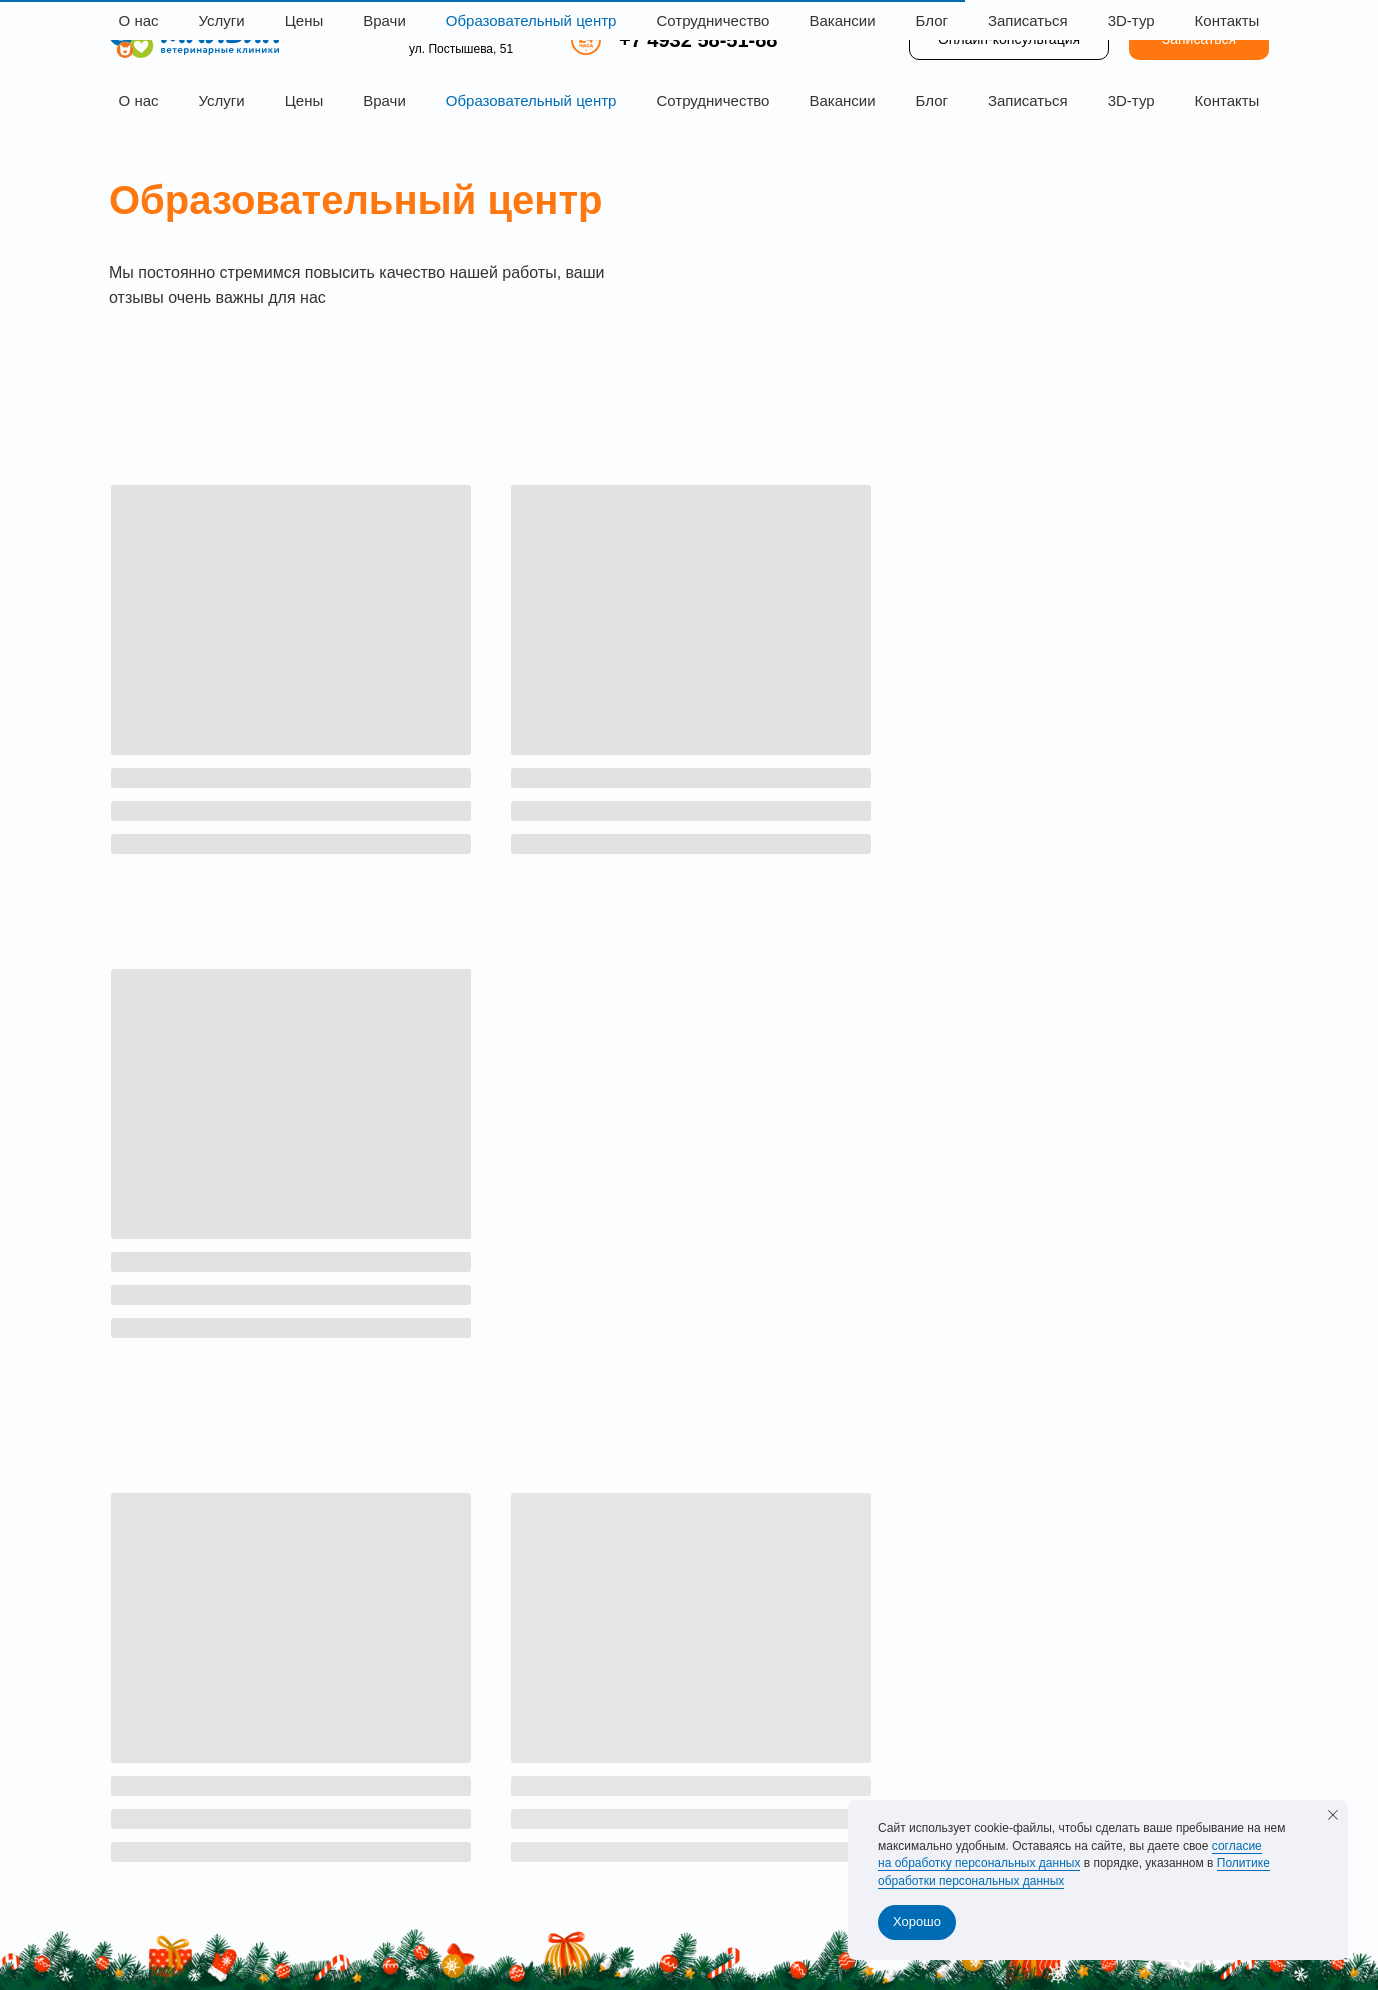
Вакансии (842, 100)
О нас (139, 100)
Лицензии (140, 1904)
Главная (597, 1655)
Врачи (384, 100)
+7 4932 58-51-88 (698, 40)
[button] (1199, 40)
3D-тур (1131, 100)
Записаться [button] (1028, 100)
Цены (304, 100)
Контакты (1227, 100)
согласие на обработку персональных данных (1070, 1854)
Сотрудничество (712, 100)
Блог (932, 100)
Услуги (222, 100)
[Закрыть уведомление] (1333, 1815)
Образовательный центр (531, 100)
